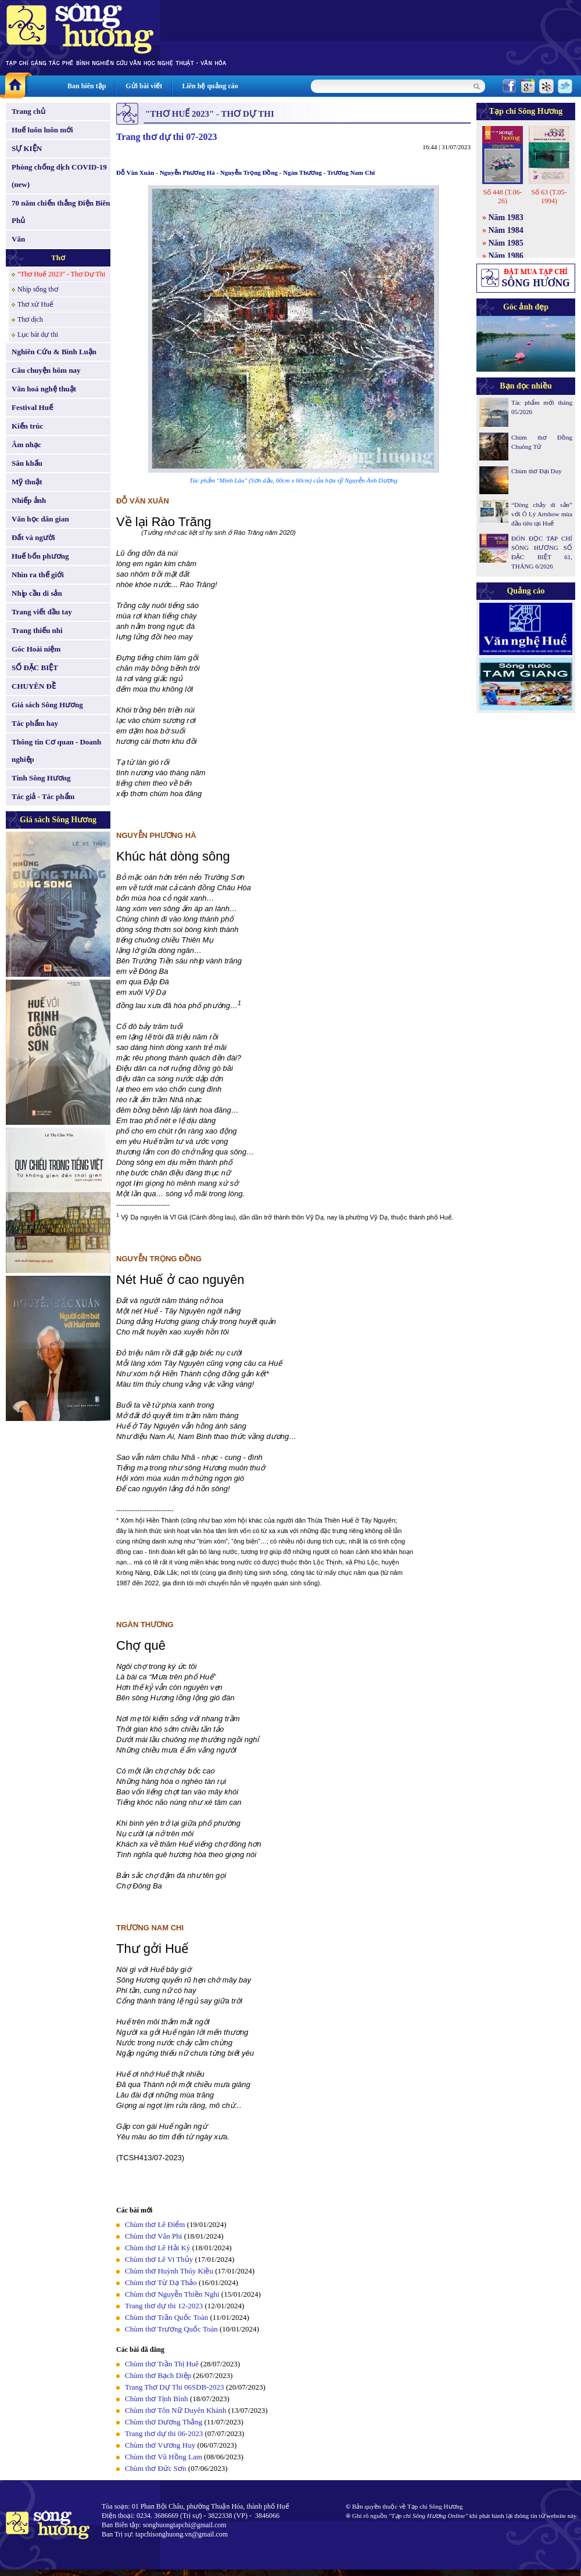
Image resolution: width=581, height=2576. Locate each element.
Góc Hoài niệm (36, 649)
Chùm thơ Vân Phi (153, 2236)
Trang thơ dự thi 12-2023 (164, 2305)
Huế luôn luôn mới (42, 129)
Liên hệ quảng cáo (210, 86)
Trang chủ (28, 111)
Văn (18, 239)
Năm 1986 (506, 255)
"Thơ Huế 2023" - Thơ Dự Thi (61, 274)
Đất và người (33, 537)
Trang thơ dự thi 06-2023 (164, 2433)
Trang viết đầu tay (42, 611)
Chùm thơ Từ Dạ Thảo (161, 2282)
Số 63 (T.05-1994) (548, 196)
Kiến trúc (27, 426)
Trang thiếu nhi (37, 630)
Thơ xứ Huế (35, 304)
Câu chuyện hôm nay (46, 370)
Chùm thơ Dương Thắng (163, 2421)
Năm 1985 (506, 243)
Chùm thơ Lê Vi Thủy (159, 2259)
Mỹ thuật (27, 481)
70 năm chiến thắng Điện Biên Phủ (61, 212)
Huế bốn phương (40, 556)
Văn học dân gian (40, 519)
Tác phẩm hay (35, 723)
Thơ (58, 257)
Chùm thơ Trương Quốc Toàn (171, 2329)
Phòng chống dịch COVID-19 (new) (59, 176)
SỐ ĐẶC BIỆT (35, 667)
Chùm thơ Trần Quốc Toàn (166, 2317)
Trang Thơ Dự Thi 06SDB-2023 (174, 2387)
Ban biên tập (86, 86)
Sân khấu (27, 463)
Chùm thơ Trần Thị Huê (162, 2363)
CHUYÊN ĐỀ (34, 686)
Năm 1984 (506, 230)
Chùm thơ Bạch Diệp (158, 2375)
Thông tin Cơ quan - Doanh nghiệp (56, 750)
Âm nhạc (26, 444)
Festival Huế (32, 407)
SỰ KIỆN (27, 148)
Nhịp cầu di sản (37, 593)
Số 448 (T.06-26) (502, 196)
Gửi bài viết (143, 86)
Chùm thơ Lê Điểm (155, 2224)
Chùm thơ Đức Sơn (156, 2468)
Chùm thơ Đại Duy (536, 470)
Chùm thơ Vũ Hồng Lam (163, 2456)
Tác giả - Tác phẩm (43, 796)
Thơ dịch (30, 319)
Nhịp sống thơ (37, 289)
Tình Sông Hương (41, 777)
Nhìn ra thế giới (38, 574)
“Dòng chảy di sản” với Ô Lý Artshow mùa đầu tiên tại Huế (541, 514)
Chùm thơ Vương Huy (160, 2445)
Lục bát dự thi (37, 334)
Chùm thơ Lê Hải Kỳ (158, 2247)
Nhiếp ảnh (29, 500)
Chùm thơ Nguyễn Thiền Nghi (172, 2294)
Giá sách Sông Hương (47, 704)
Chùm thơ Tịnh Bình (156, 2398)
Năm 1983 (506, 217)
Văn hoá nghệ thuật (44, 388)
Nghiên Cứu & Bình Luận (54, 351)
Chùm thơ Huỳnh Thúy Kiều (169, 2270)
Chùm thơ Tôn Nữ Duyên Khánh (176, 2410)
